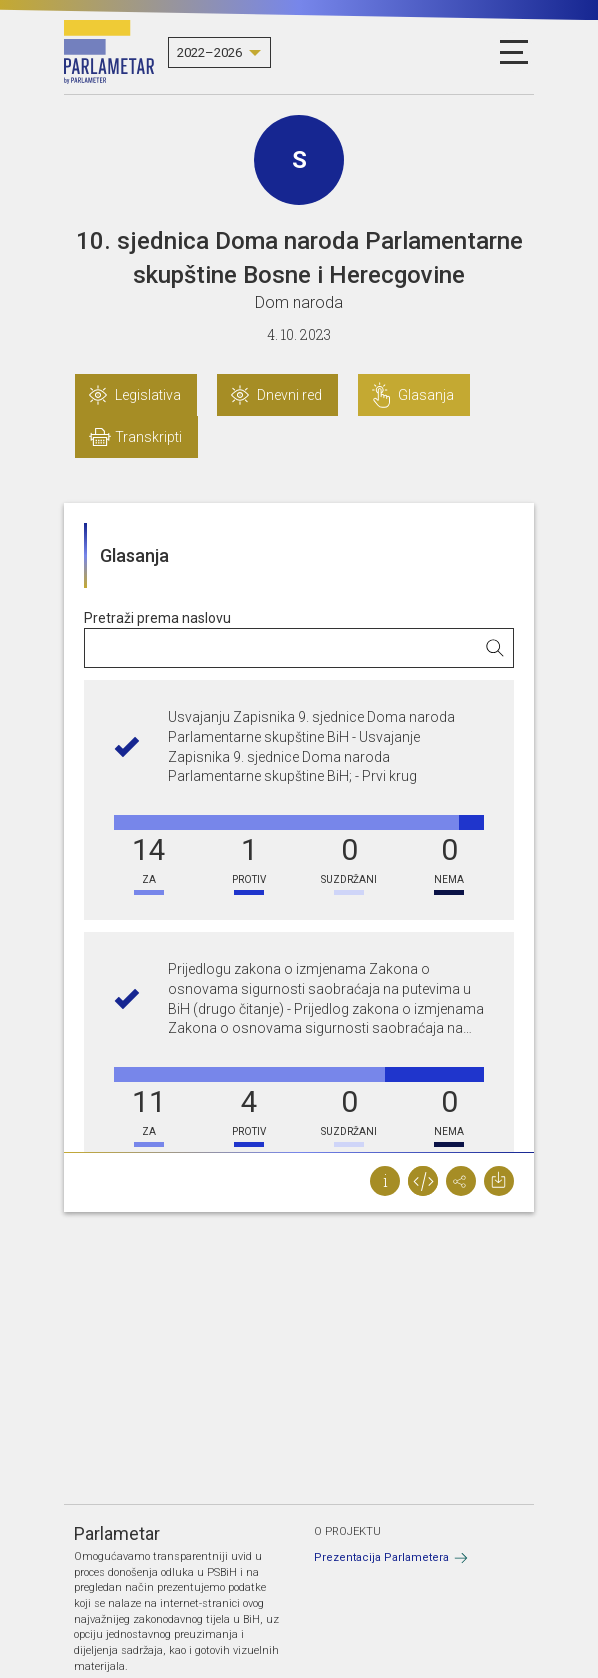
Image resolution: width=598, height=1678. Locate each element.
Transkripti (148, 437)
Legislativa (148, 395)
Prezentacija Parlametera (381, 1557)
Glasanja (426, 395)
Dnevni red (289, 395)
